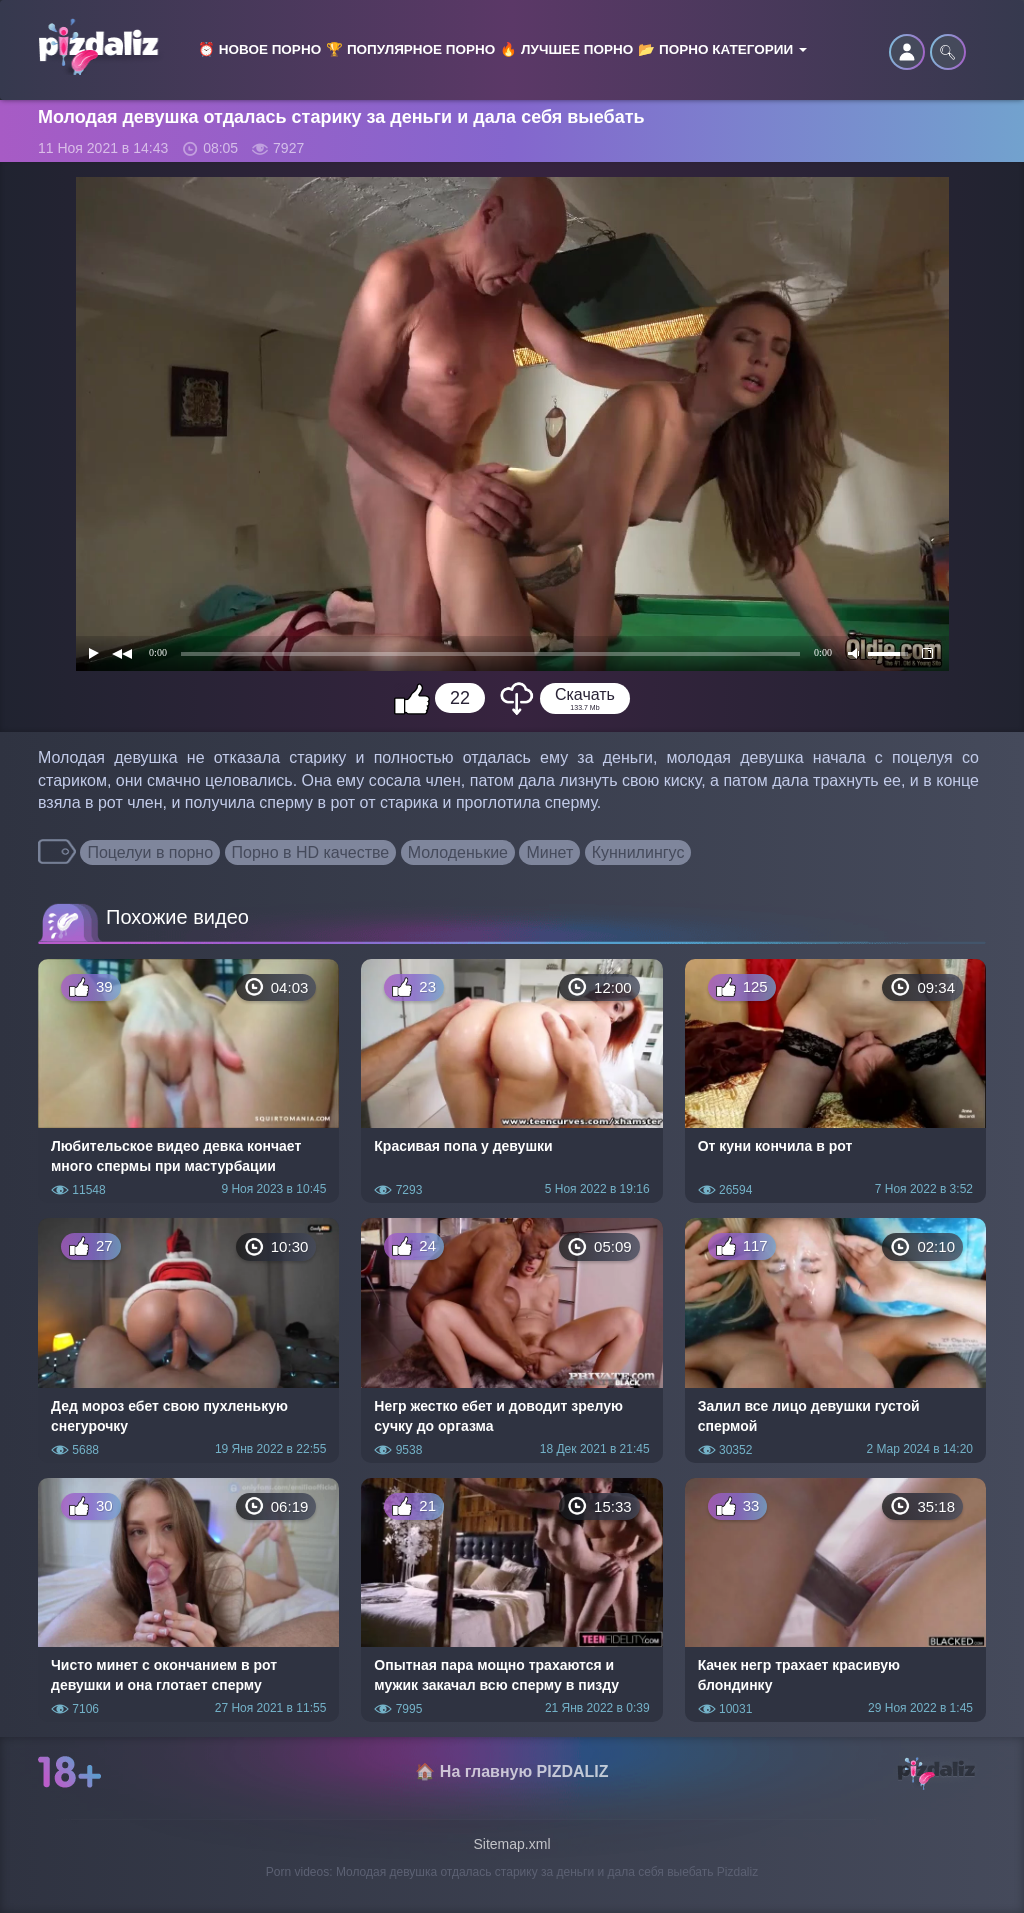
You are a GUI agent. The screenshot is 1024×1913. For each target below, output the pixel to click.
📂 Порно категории (722, 49)
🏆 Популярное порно (410, 49)
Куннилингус (638, 852)
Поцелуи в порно (150, 852)
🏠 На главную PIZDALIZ (511, 1771)
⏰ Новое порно (259, 49)
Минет (549, 852)
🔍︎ (948, 52)
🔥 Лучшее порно (566, 49)
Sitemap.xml (511, 1844)
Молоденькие (458, 852)
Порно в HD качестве (311, 852)
